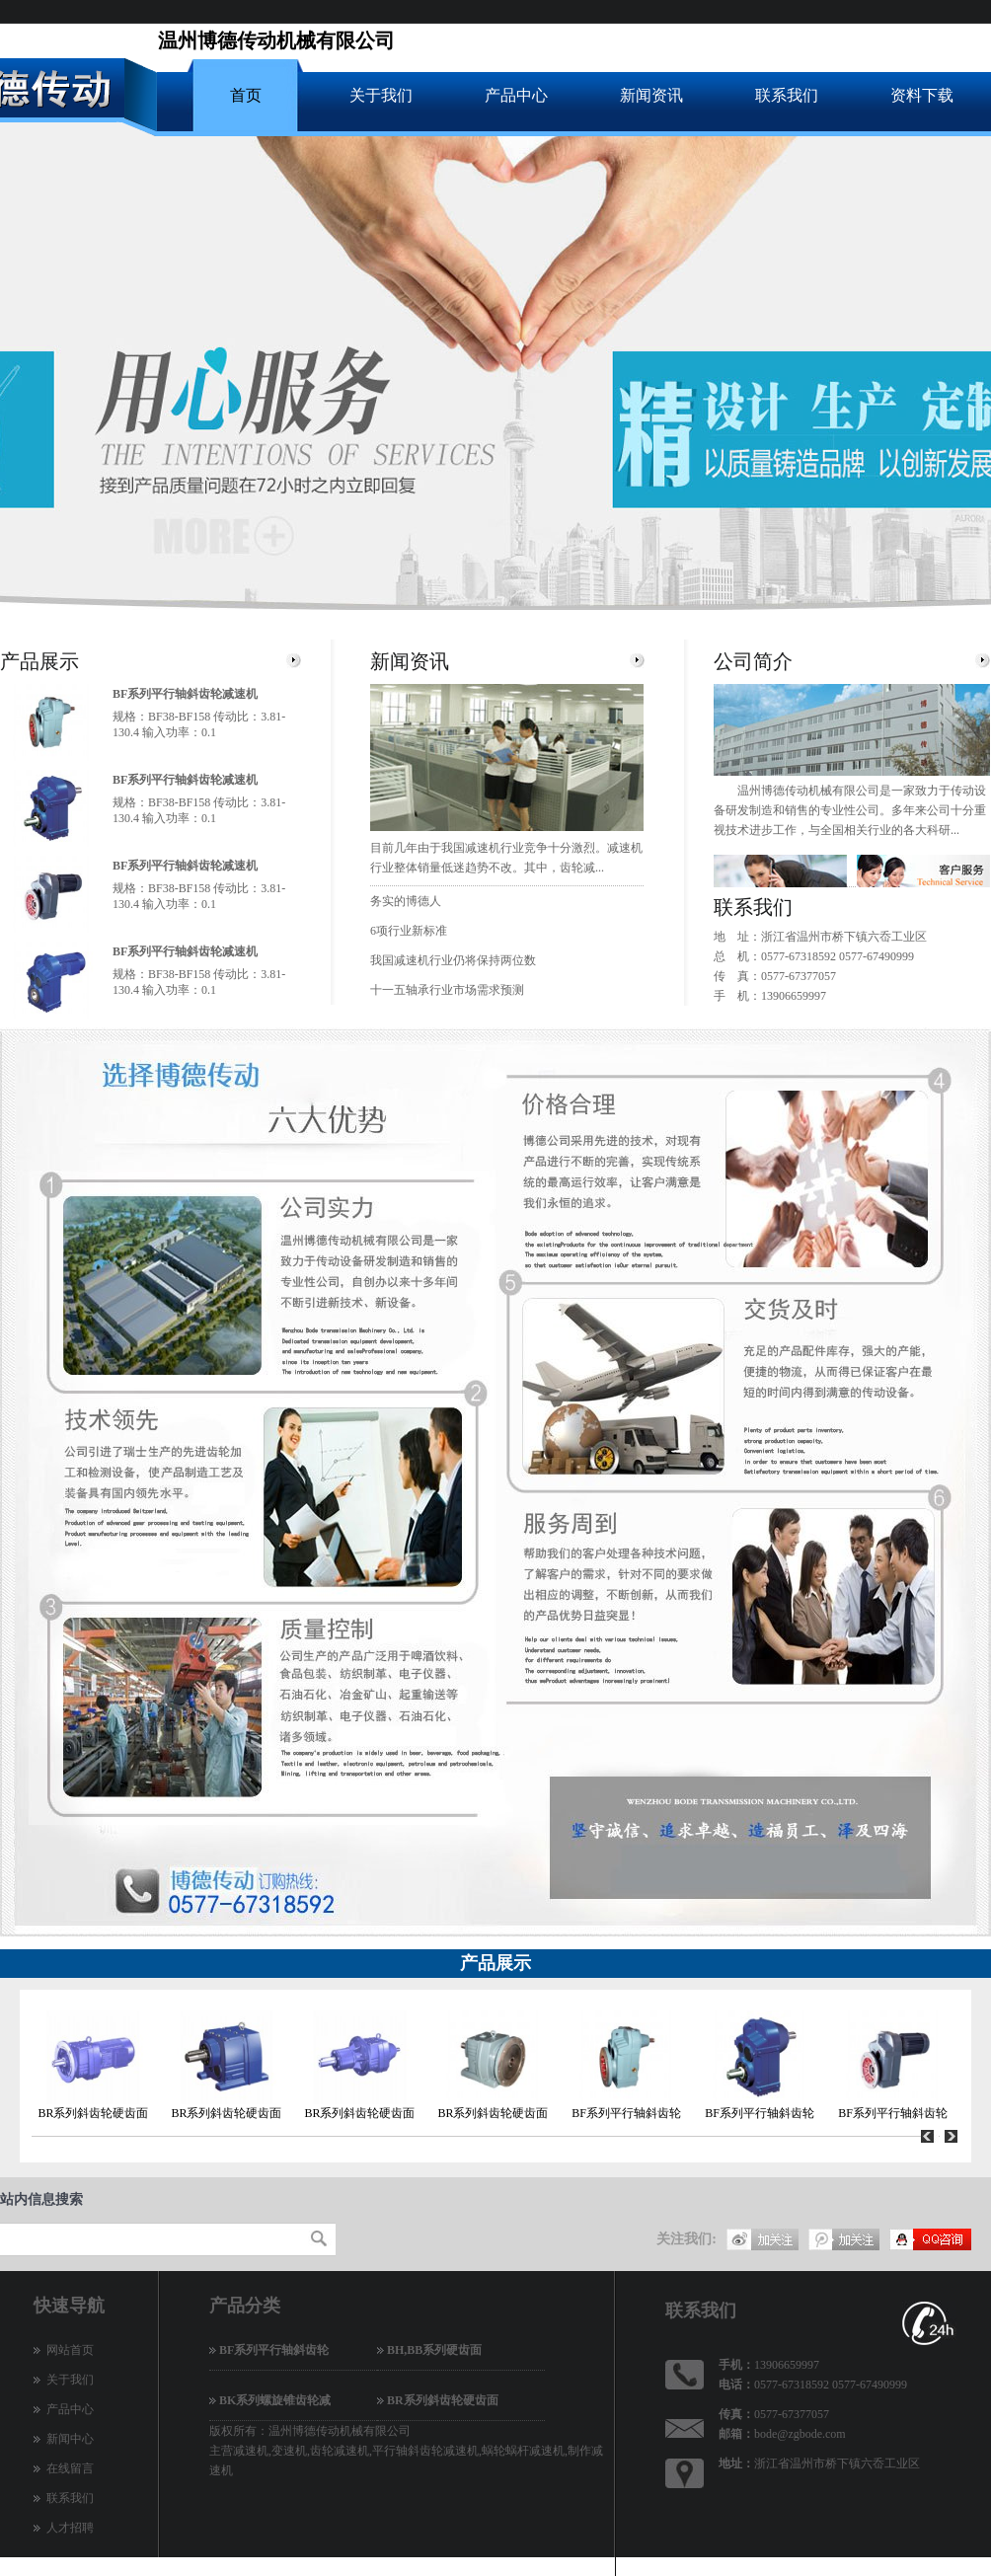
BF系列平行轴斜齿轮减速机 (185, 694)
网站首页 (70, 2350)
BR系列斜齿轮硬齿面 (93, 2113)
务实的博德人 (405, 901)
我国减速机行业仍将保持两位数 (453, 960)
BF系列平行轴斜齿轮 (626, 2113)
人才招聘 (70, 2528)
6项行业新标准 (408, 931)
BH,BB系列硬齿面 (434, 2350)
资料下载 (921, 95)
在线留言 (70, 2468)
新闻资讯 (651, 95)
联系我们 (786, 95)
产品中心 (516, 95)
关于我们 (381, 95)
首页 (246, 95)
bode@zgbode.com (800, 2434)
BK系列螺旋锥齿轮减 (275, 2400)
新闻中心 (70, 2439)
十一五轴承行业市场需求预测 (447, 990)
